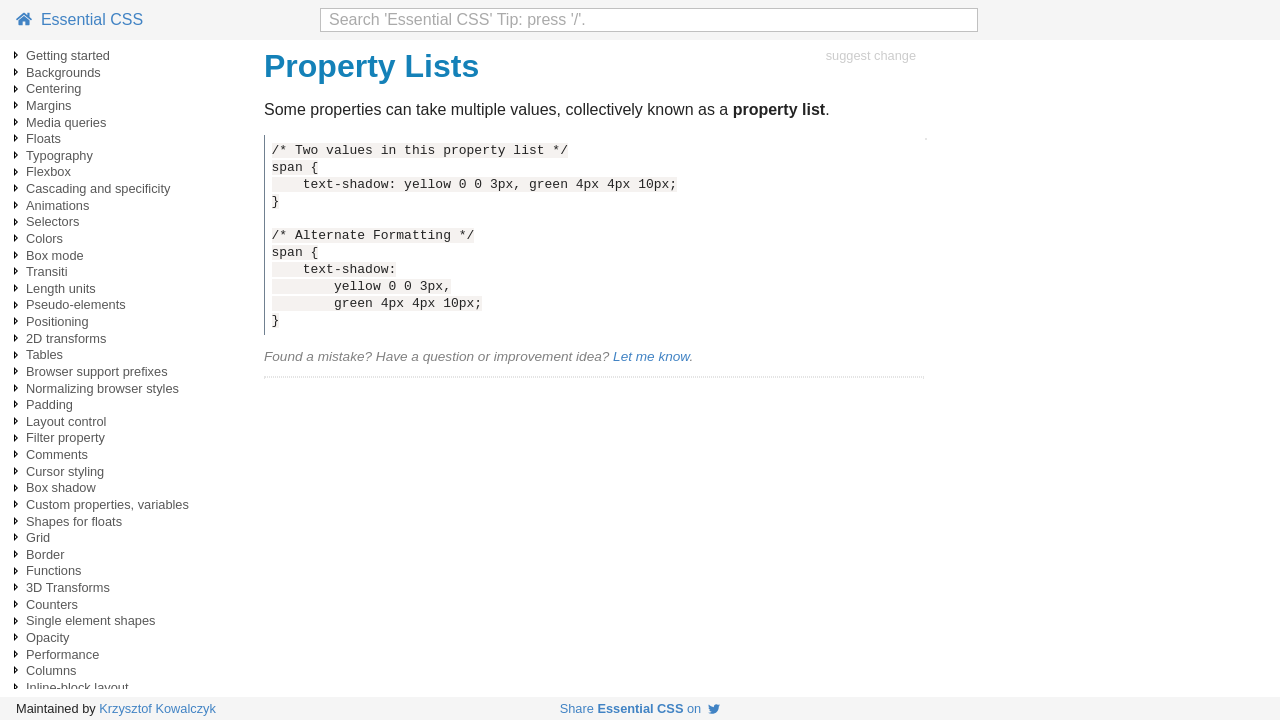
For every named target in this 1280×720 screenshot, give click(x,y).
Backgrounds (63, 72)
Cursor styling (65, 471)
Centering (54, 88)
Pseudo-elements (76, 304)
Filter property (65, 437)
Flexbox (48, 171)
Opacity (47, 637)
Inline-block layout (77, 687)
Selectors (52, 221)
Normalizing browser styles (102, 388)
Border (45, 554)
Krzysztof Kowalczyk (157, 708)
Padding (49, 404)
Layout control (66, 421)
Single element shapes (90, 620)
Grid (38, 537)
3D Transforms (68, 587)
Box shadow (61, 487)
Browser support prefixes (97, 371)
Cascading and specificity (98, 188)
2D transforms (66, 338)
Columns (51, 670)
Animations (57, 205)
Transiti (46, 271)
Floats (43, 138)
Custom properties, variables (107, 504)
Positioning (57, 321)
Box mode (55, 255)
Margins (49, 105)
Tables (44, 354)
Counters (52, 604)
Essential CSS (79, 19)
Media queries (66, 122)
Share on (640, 708)
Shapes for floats (74, 521)
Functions (53, 570)
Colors (44, 238)
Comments (57, 454)
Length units (61, 288)
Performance (62, 654)
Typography (59, 155)
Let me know (651, 356)
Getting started (68, 55)
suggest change (871, 55)
